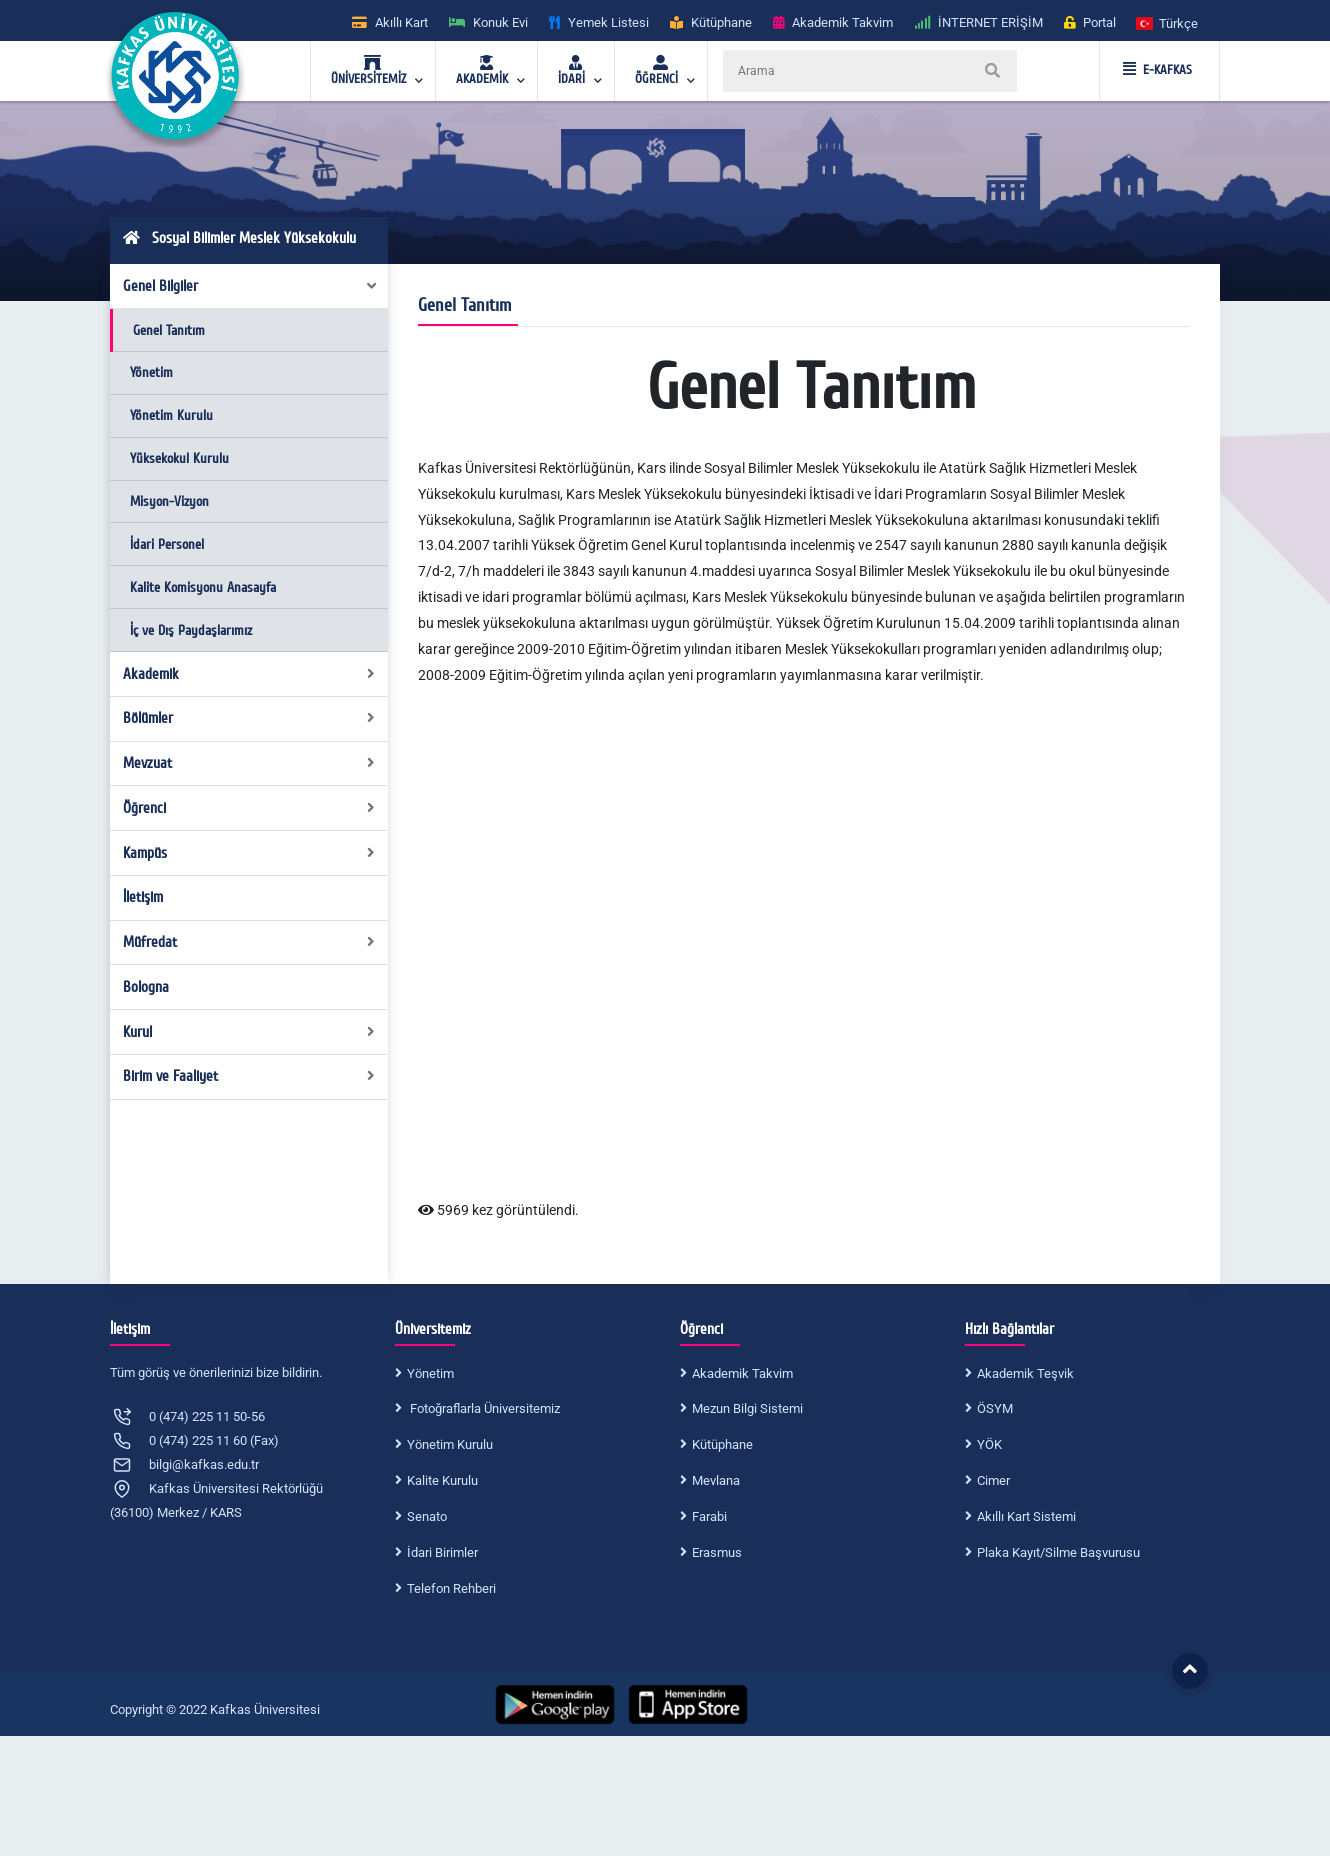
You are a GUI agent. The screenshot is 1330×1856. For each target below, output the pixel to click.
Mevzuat (249, 763)
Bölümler (249, 718)
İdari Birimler (442, 1552)
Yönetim (151, 372)
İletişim (143, 897)
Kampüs (249, 853)
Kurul (249, 1032)
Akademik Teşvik (1025, 1373)
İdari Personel (167, 544)
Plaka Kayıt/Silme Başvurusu (1058, 1552)
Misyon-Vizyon (169, 501)
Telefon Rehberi (451, 1588)
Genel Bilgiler (251, 286)
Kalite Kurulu (442, 1480)
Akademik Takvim (742, 1373)
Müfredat (249, 942)
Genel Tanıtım (169, 330)
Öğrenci (249, 808)
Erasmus (717, 1552)
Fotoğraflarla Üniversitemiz (483, 1408)
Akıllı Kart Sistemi (1026, 1516)
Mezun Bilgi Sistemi (747, 1408)
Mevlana (716, 1480)
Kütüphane (722, 1444)
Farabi (709, 1516)
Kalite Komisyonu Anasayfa (203, 587)
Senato (427, 1516)
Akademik (249, 674)
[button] (1168, 22)
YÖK (989, 1444)
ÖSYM (995, 1408)
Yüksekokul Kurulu (179, 458)
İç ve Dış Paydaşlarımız (191, 630)
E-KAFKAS (1157, 70)
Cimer (993, 1480)
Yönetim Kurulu (171, 415)
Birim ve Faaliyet (249, 1076)
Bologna (146, 987)
